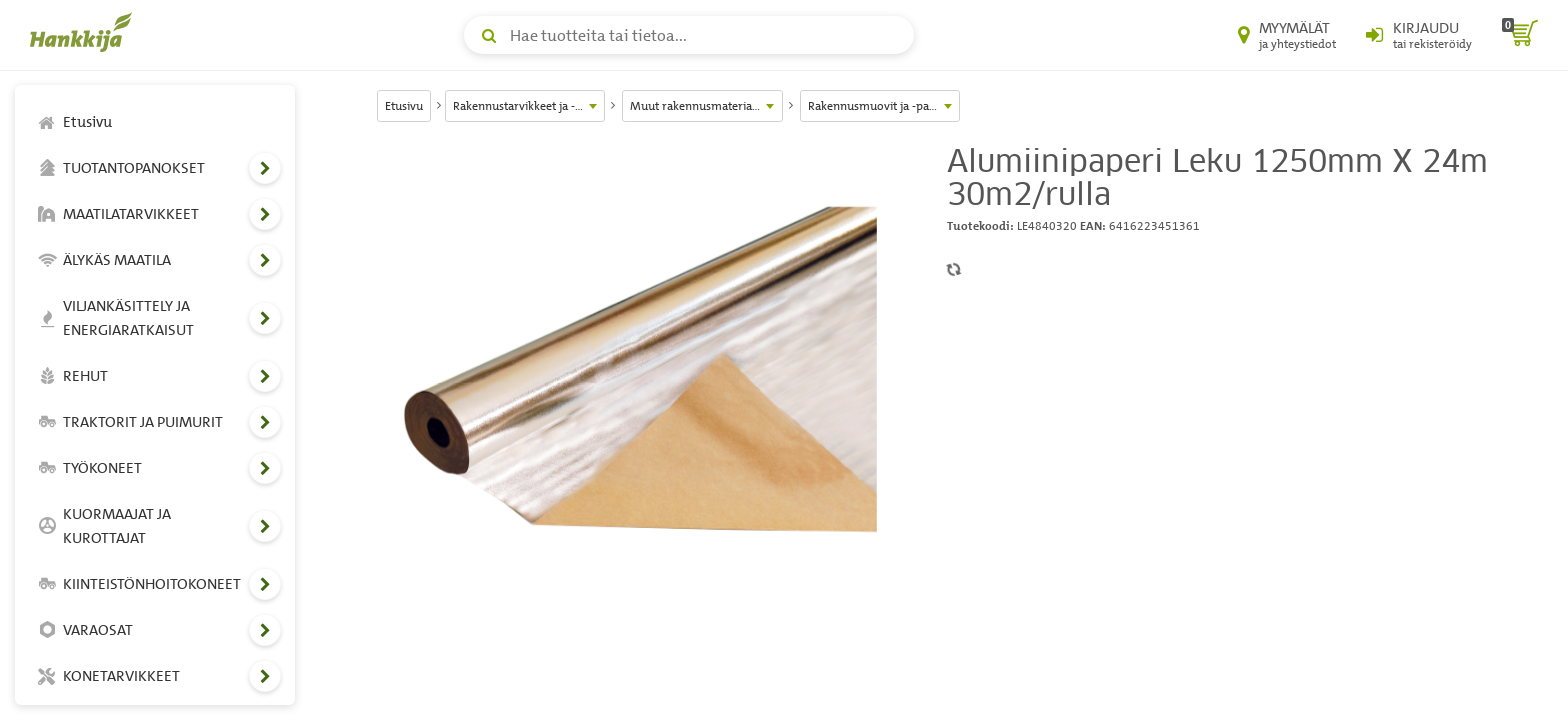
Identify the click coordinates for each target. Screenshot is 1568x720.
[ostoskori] (1520, 35)
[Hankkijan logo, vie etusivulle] (85, 32)
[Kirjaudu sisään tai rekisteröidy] (1419, 35)
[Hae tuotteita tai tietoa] (689, 35)
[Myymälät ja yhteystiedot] (1287, 35)
